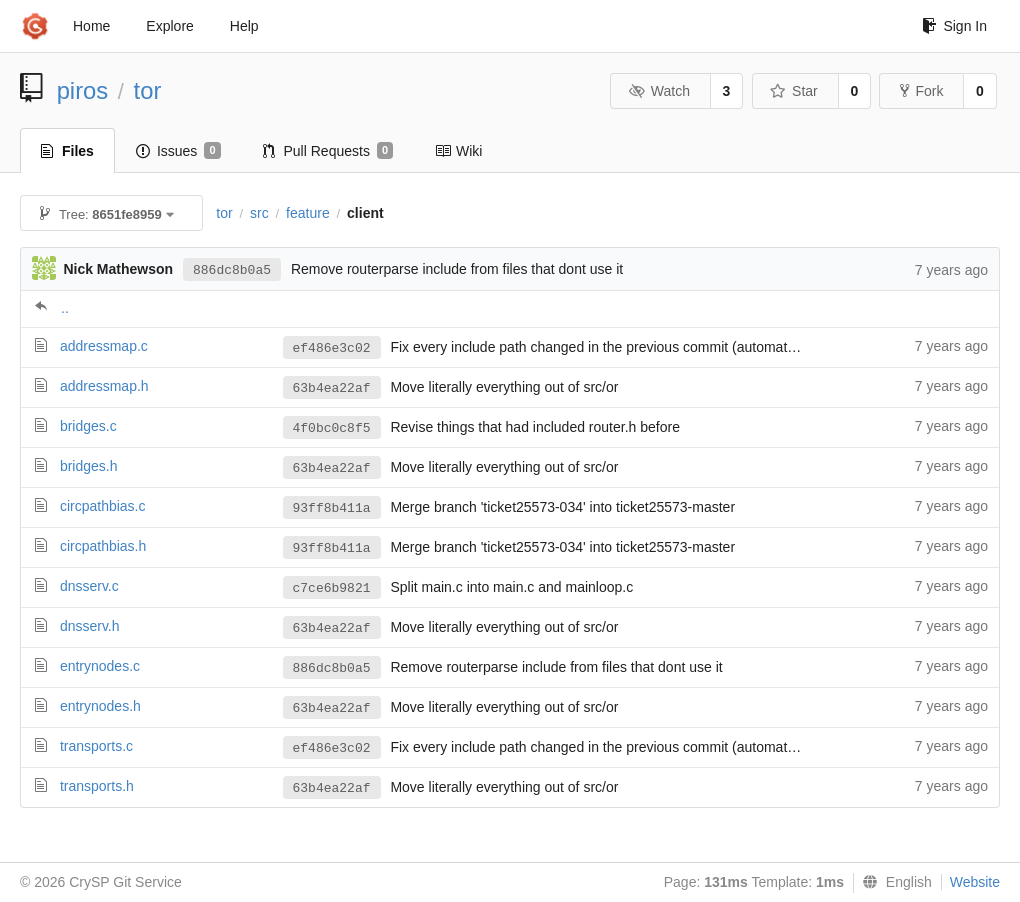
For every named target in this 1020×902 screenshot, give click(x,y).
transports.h (97, 786)
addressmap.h (104, 386)
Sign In (954, 26)
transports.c (96, 746)
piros (83, 90)
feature (308, 213)
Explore (169, 26)
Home (91, 26)
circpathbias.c (103, 506)
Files (67, 151)
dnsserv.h (90, 626)
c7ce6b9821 (332, 588)
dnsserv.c (89, 586)
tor (148, 90)
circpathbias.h (103, 546)
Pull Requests (328, 151)
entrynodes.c (100, 666)
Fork (921, 91)
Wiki (458, 151)
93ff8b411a (332, 508)
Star (794, 91)
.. (65, 308)
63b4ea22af (332, 388)
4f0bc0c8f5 (332, 428)
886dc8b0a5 (232, 270)
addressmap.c (104, 346)
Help (244, 26)
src (259, 213)
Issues (178, 151)
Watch (659, 91)
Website (975, 882)
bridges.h (89, 466)
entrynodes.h (100, 706)
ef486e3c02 (332, 348)
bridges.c (88, 426)
